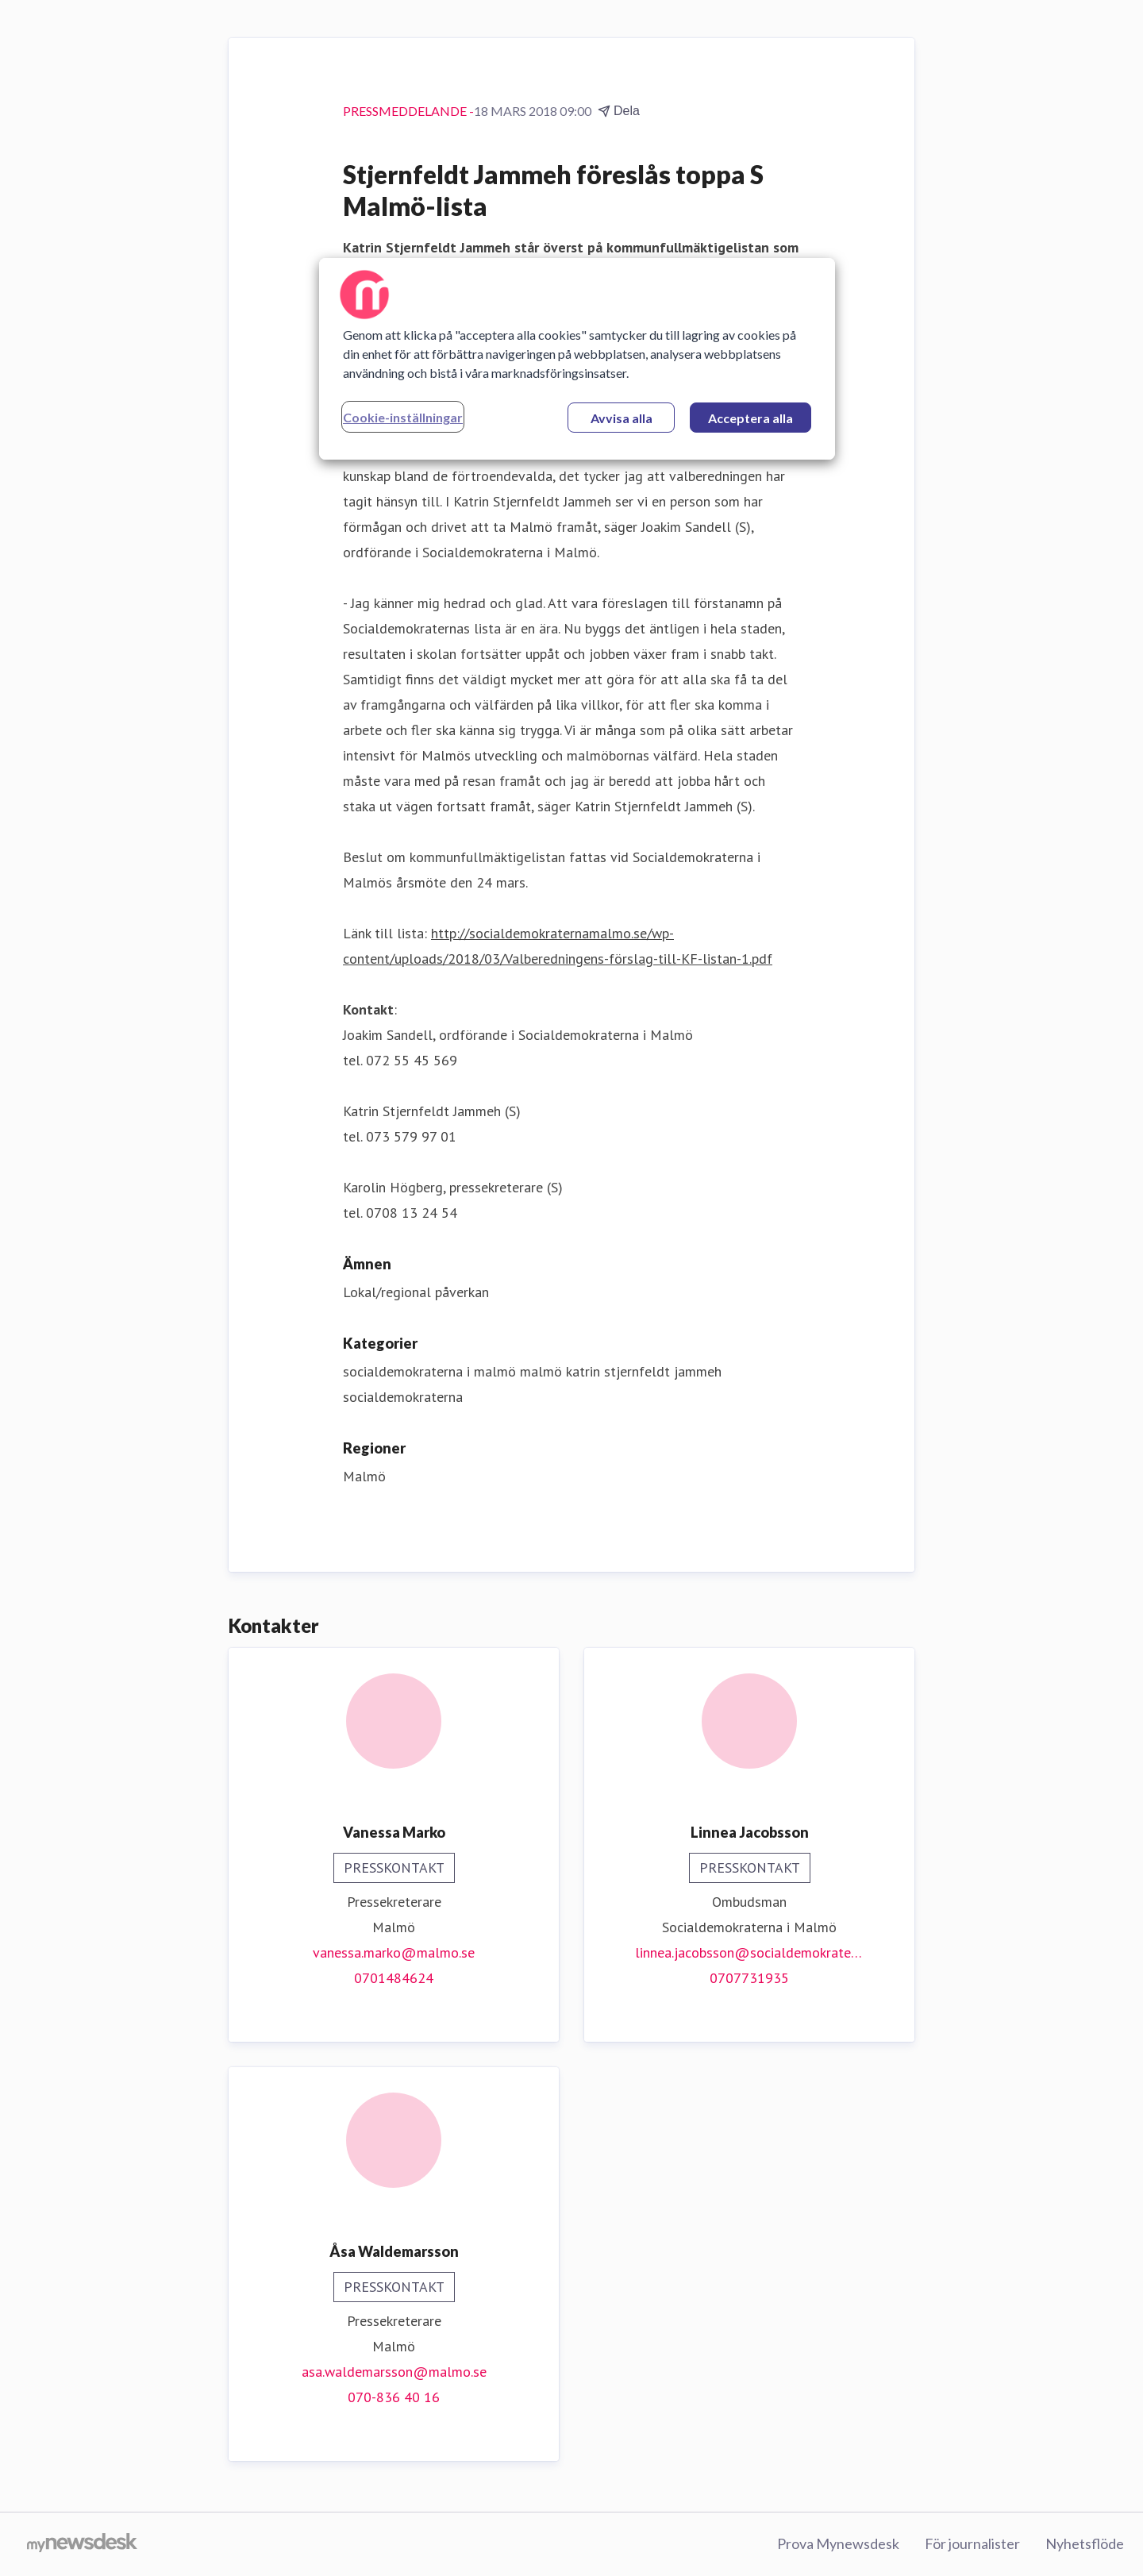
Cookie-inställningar (403, 417)
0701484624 (393, 1978)
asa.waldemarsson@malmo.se (394, 2371)
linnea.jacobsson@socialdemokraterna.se (749, 1952)
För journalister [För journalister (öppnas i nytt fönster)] (972, 2543)
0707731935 (749, 1978)
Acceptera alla (750, 417)
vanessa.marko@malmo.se (394, 1952)
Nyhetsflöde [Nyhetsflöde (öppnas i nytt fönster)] (1084, 2543)
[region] (577, 359)
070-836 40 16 (394, 2397)
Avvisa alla (621, 417)
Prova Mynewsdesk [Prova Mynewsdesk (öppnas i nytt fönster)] (838, 2543)
